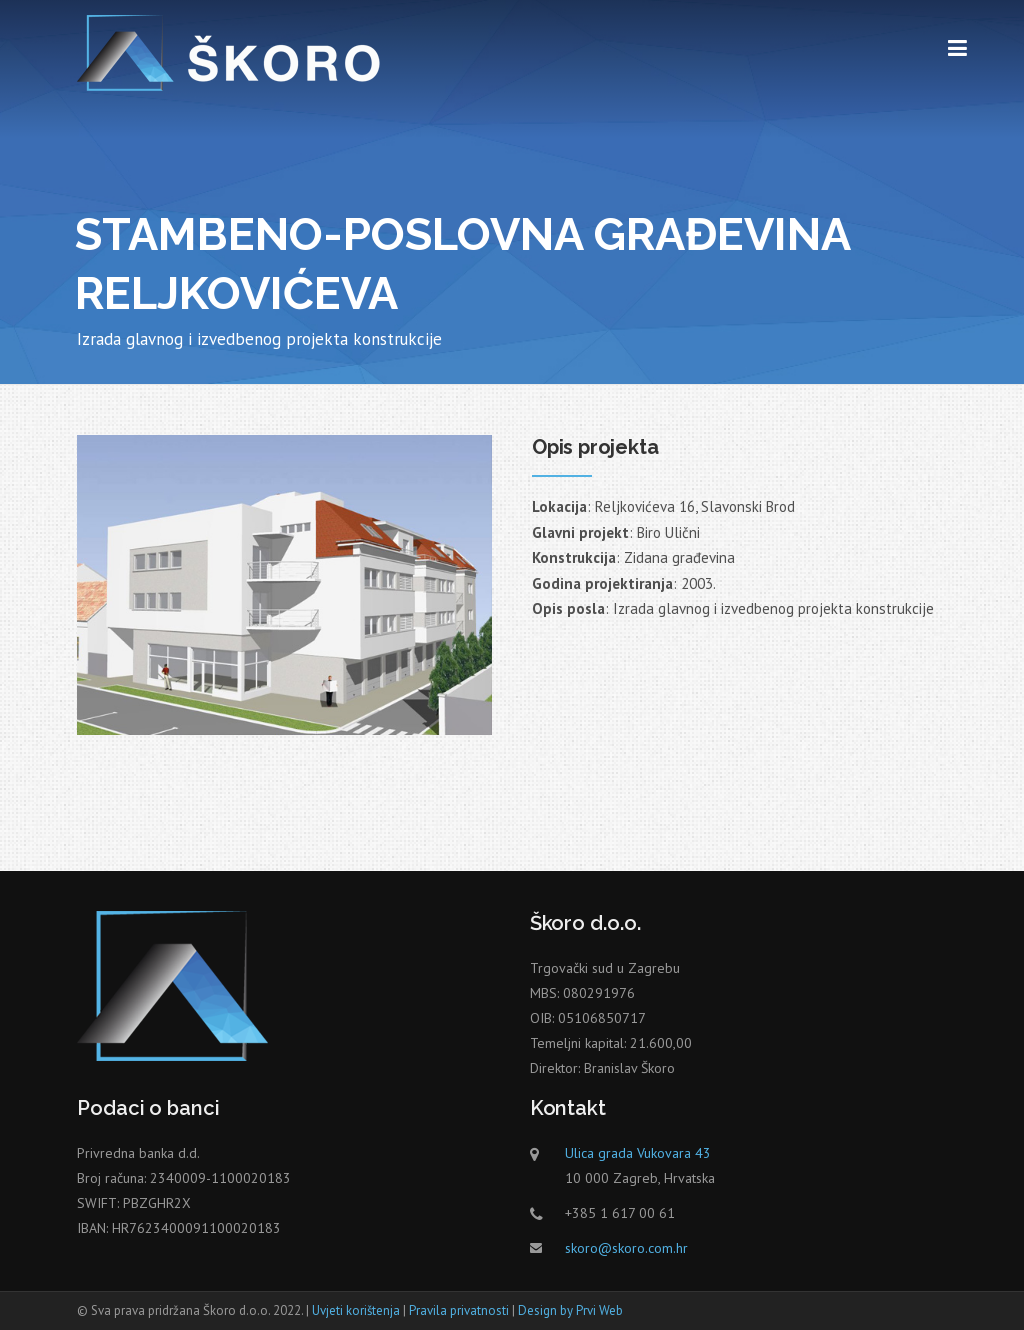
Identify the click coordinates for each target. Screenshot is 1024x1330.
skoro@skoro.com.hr (626, 1248)
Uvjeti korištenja (356, 1310)
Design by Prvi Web (570, 1310)
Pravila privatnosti (459, 1310)
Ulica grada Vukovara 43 (638, 1153)
